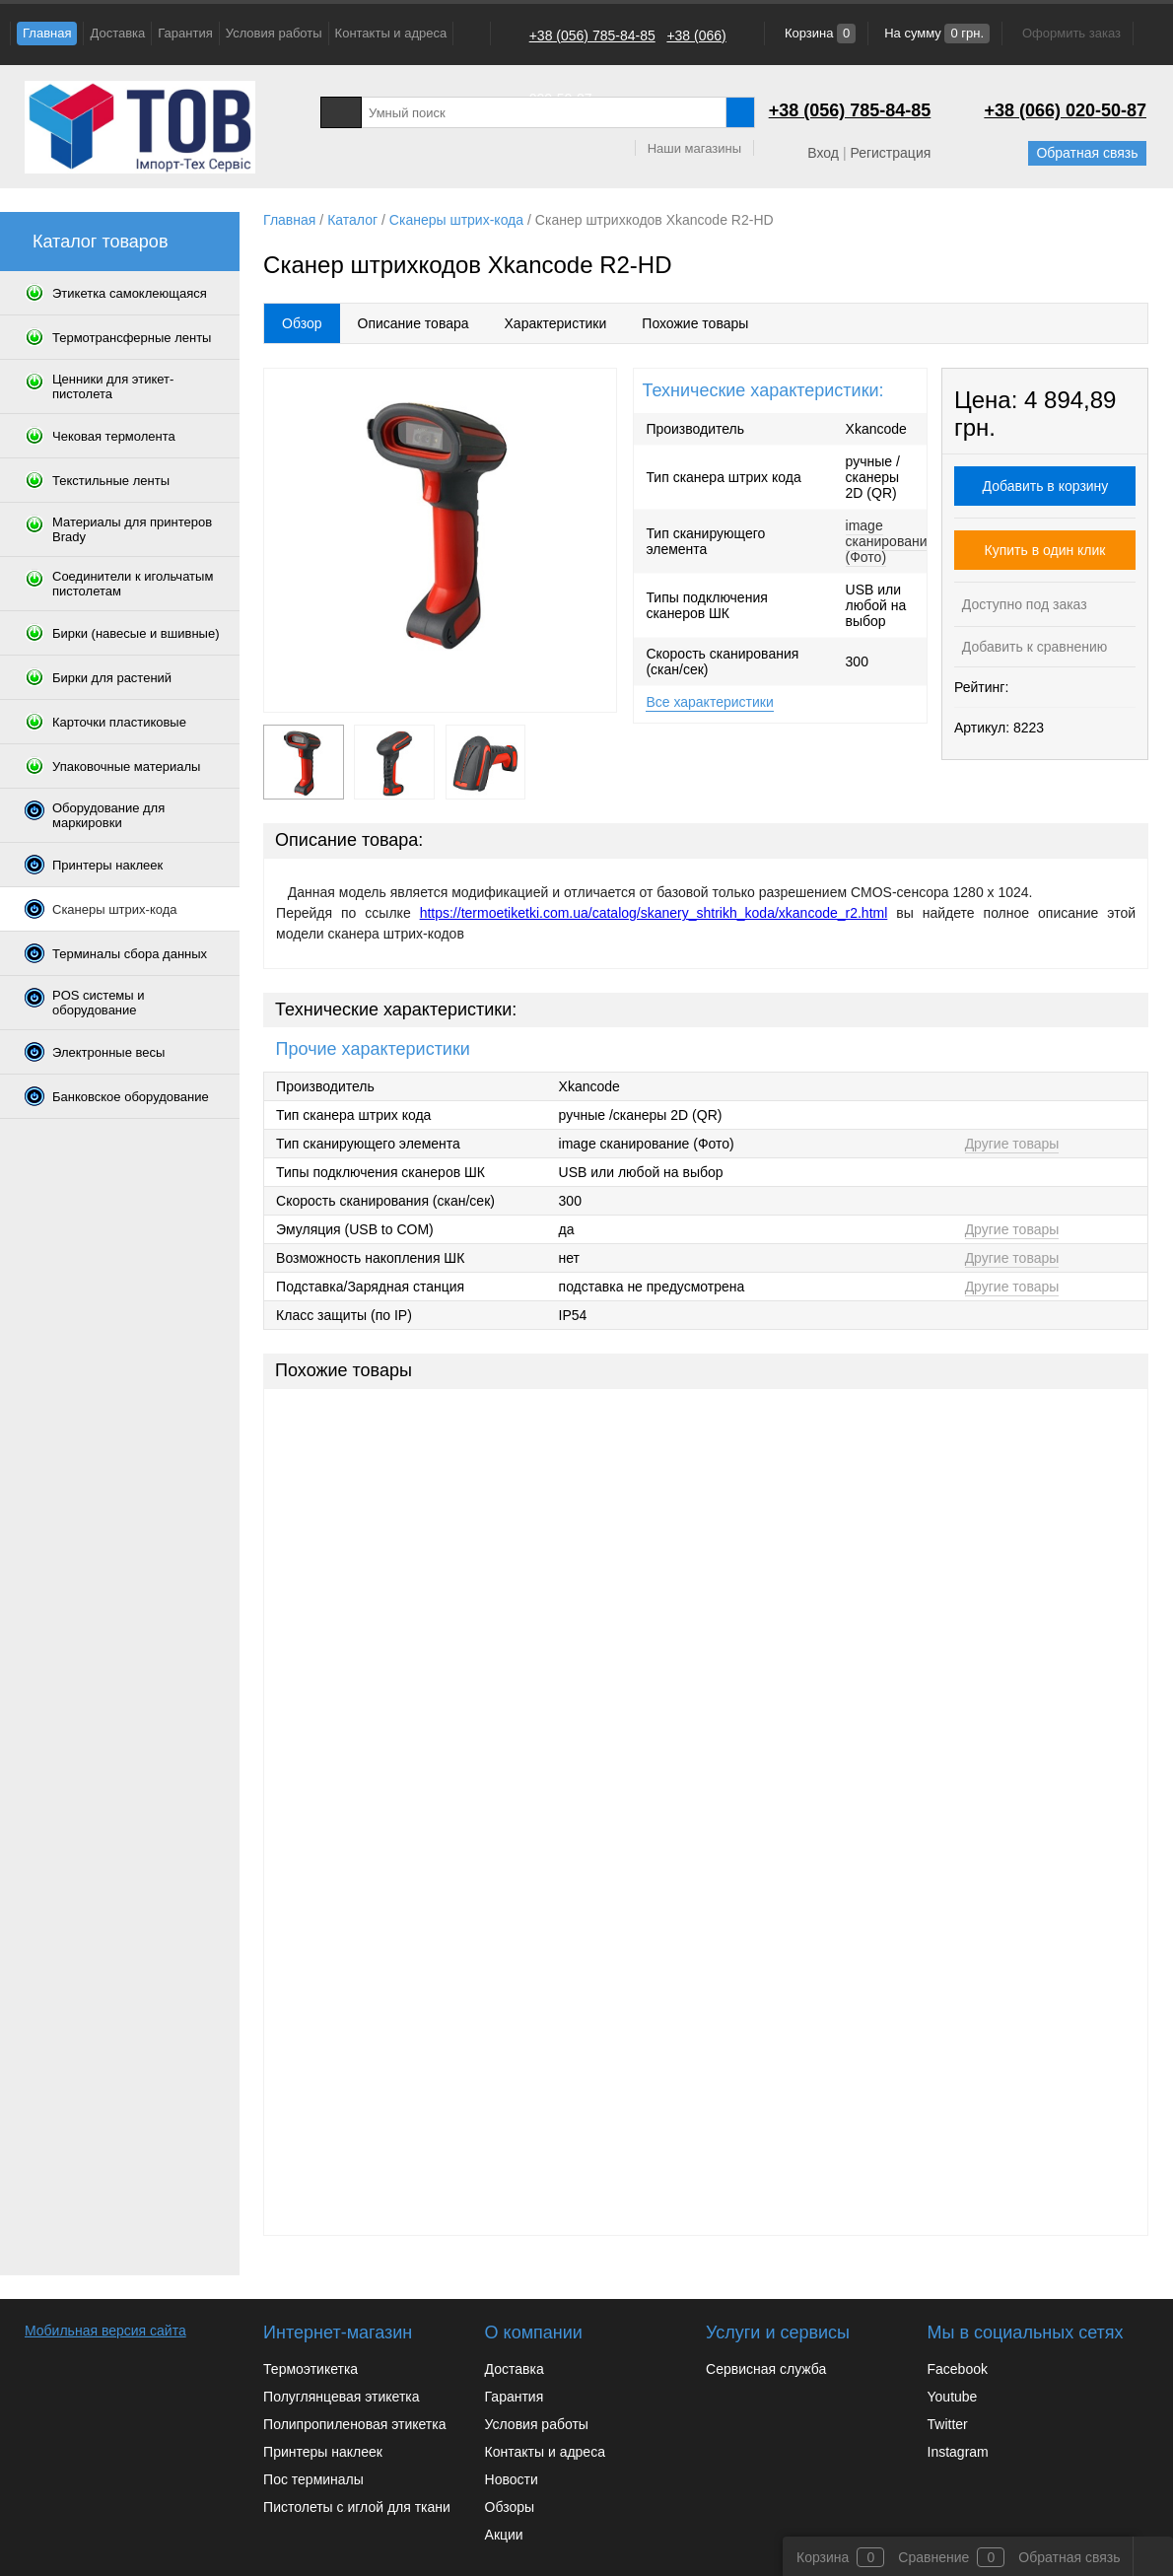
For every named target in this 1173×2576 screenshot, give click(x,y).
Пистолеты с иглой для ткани (356, 2507)
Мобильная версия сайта (105, 2330)
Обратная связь (1087, 153)
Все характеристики (709, 702)
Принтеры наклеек (322, 2452)
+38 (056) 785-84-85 (592, 35)
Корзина (818, 33)
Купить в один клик (1045, 550)
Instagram (958, 2452)
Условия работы (274, 33)
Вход (823, 153)
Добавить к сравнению (1032, 647)
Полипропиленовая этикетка (354, 2424)
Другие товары (1012, 1143)
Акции (504, 2534)
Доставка (117, 33)
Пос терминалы (313, 2479)
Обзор (301, 323)
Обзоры (510, 2507)
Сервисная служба (766, 2369)
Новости (511, 2479)
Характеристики (556, 323)
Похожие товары (695, 323)
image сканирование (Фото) (890, 541)
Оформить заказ (1071, 33)
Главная (47, 33)
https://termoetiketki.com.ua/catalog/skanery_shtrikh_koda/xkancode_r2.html (654, 913)
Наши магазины (694, 148)
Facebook (958, 2369)
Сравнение (933, 2557)
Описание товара (413, 323)
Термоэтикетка (310, 2369)
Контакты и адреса (391, 33)
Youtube (953, 2396)
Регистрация (890, 153)
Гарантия (185, 33)
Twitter (948, 2424)
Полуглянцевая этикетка (341, 2396)
